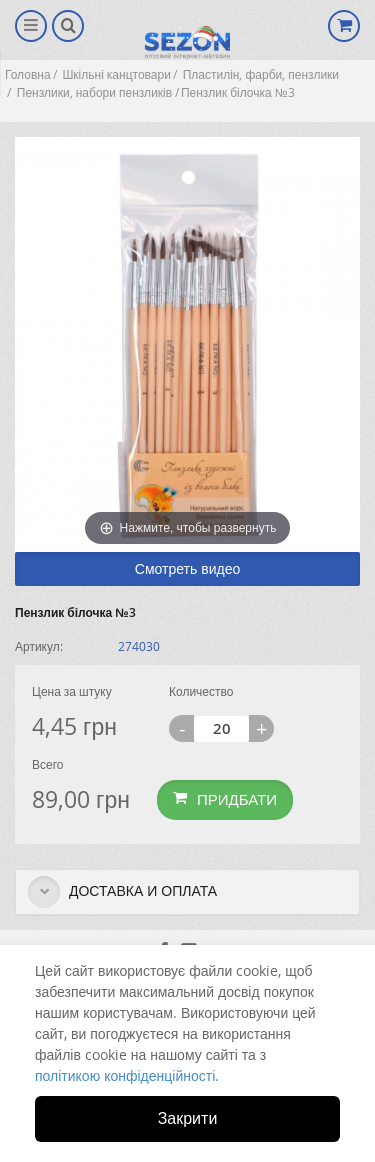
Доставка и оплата (122, 892)
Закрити (188, 1118)
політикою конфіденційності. (127, 1075)
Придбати (225, 799)
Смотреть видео (187, 568)
